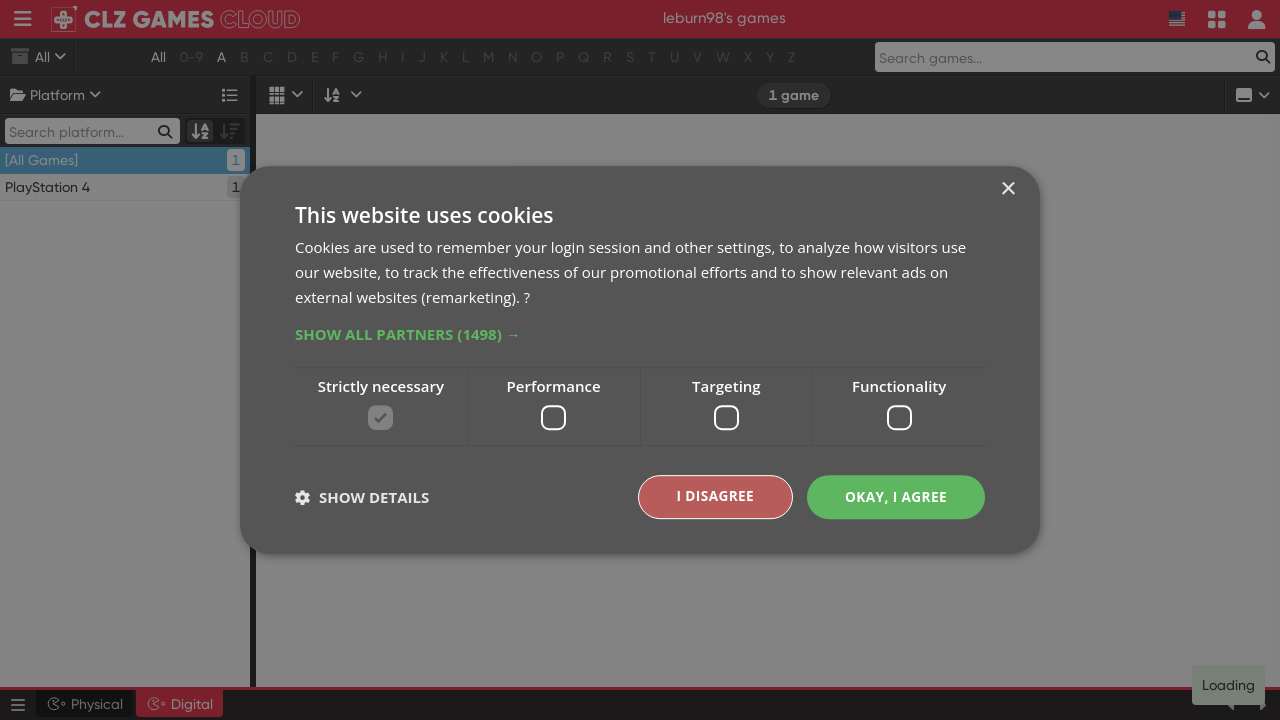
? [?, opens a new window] (527, 296)
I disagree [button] (712, 496)
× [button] (1007, 189)
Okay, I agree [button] (894, 496)
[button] (640, 333)
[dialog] (640, 360)
